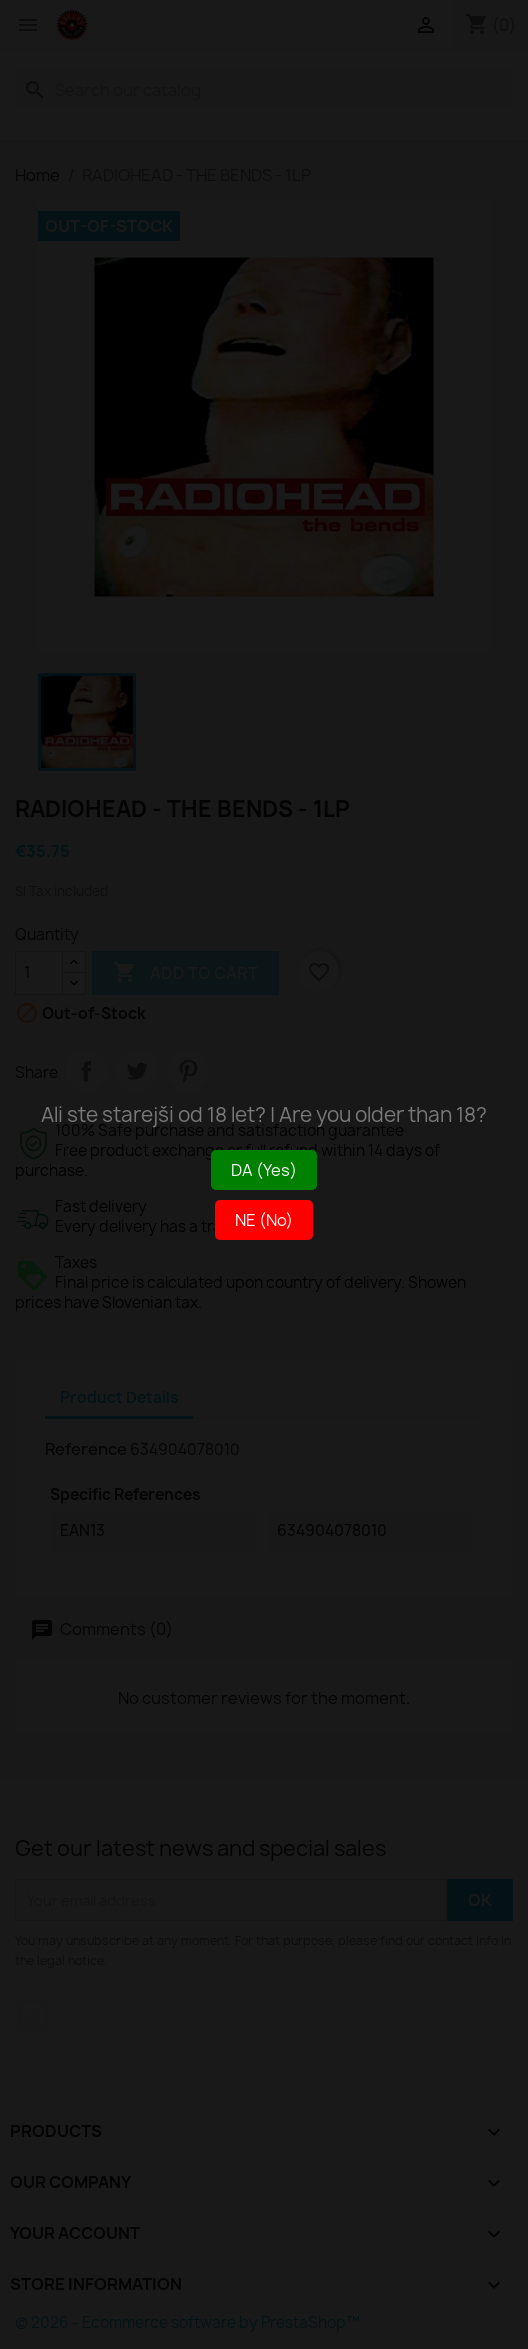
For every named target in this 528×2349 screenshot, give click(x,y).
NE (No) (264, 1220)
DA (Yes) (264, 1170)
